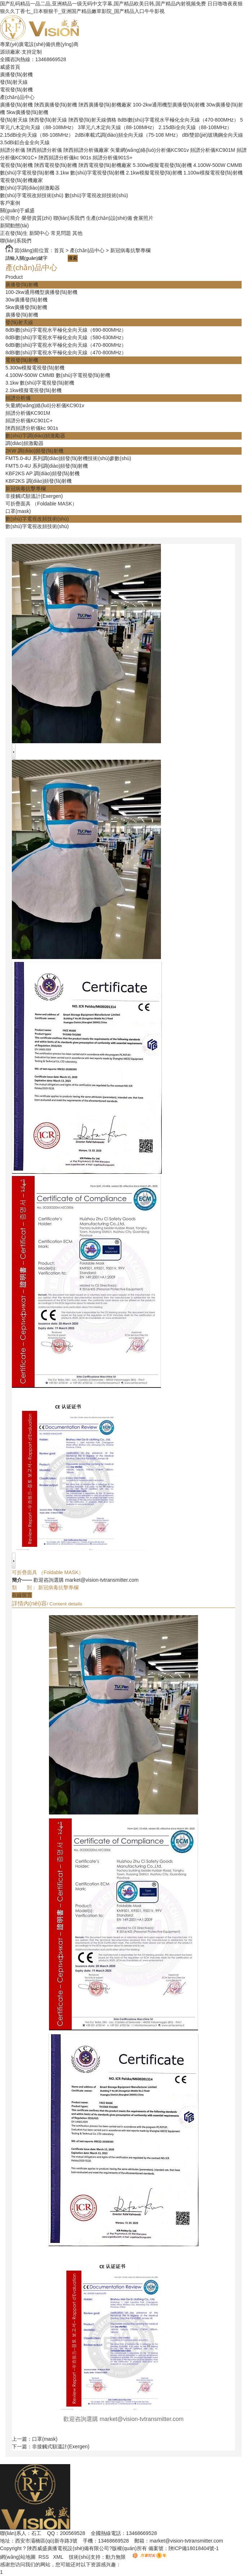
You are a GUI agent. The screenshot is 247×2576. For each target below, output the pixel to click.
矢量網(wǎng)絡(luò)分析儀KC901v (149, 150)
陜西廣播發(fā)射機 (55, 105)
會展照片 (143, 218)
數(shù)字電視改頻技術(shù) (31, 195)
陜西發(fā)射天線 (48, 120)
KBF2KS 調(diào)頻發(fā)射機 (38, 481)
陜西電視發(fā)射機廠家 (104, 165)
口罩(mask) (18, 511)
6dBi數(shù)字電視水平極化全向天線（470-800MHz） (65, 345)
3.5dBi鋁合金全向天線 (25, 142)
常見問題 (61, 233)
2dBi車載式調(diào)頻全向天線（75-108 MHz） (128, 135)
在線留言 (22, 1595)
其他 (77, 233)
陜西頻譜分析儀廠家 (86, 150)
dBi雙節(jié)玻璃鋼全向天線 (212, 135)
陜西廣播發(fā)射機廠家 (104, 105)
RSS (44, 2557)
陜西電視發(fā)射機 (55, 165)
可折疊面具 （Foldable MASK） (41, 503)
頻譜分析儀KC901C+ (29, 420)
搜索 (72, 258)
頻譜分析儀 (12, 150)
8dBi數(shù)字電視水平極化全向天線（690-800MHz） (65, 330)
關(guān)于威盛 (17, 210)
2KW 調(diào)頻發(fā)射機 (34, 451)
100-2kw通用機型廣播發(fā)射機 (169, 105)
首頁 (59, 250)
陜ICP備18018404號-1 (194, 2548)
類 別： (24, 1587)
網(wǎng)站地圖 (18, 2557)
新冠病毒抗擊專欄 (130, 250)
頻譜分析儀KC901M (212, 150)
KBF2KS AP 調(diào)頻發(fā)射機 (42, 473)
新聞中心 (39, 233)
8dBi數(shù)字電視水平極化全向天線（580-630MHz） (65, 337)
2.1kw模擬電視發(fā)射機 (154, 173)
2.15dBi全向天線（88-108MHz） (195, 127)
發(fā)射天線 (14, 82)
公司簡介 (10, 218)
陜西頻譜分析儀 (44, 150)
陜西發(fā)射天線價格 (92, 120)
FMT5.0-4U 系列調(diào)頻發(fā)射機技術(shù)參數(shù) (68, 458)
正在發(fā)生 (14, 233)
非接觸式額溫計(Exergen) (34, 496)
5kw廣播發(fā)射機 (27, 112)
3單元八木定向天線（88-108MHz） (117, 127)
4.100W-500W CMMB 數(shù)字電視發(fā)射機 (57, 375)
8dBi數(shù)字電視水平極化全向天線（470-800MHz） (178, 120)
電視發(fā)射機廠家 (21, 180)
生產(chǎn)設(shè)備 (109, 218)
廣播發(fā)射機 (16, 74)
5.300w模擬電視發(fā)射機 (162, 165)
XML (58, 2557)
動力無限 (115, 2557)
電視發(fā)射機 (16, 89)
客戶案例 (10, 203)
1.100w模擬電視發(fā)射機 (213, 173)
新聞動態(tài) (14, 225)
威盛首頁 (10, 67)
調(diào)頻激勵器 (24, 443)
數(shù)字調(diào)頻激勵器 (30, 188)
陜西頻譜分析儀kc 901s (65, 157)
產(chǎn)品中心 (17, 97)
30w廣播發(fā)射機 (26, 300)
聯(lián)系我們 (69, 218)
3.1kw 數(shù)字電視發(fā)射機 (90, 173)
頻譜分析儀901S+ (113, 157)
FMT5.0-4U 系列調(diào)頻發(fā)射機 (46, 466)
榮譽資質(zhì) (37, 218)
